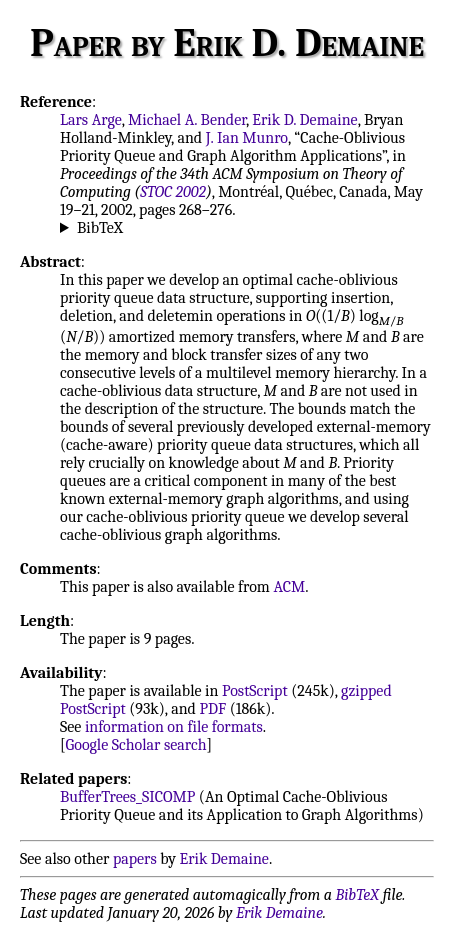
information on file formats (174, 727)
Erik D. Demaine (304, 120)
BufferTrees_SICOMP (127, 797)
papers (135, 859)
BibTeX (100, 228)
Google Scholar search (136, 745)
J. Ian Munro (247, 138)
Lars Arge (91, 120)
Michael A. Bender (187, 120)
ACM (289, 587)
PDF (212, 709)
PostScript (255, 691)
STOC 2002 (173, 192)
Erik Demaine (224, 859)
